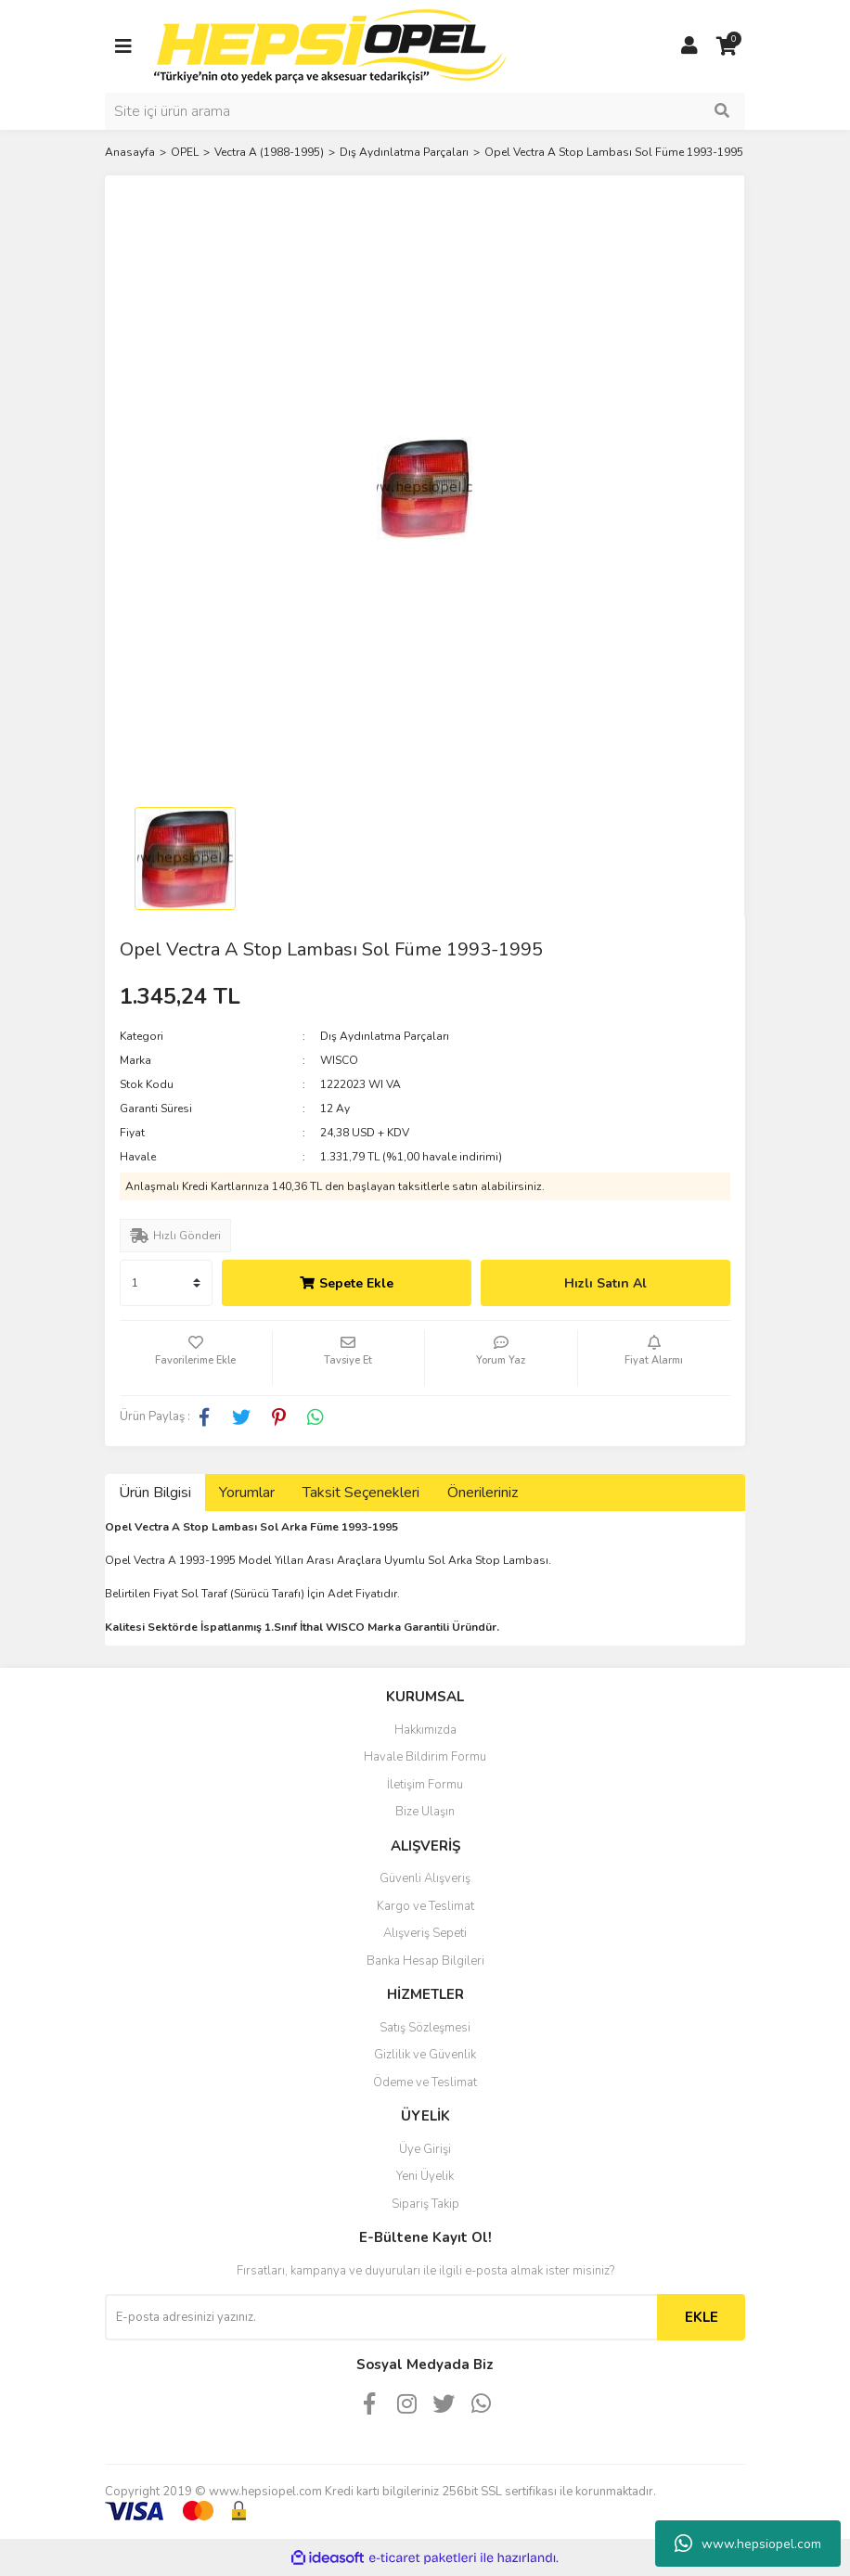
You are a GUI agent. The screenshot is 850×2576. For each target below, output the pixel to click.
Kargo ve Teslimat (425, 1906)
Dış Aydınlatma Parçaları (384, 1036)
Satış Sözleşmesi (425, 2027)
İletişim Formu (425, 1784)
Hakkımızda (425, 1730)
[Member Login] (689, 46)
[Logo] (330, 45)
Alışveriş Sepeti (425, 1933)
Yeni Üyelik (425, 2176)
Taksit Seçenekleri (361, 1492)
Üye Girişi (425, 2149)
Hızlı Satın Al (605, 1283)
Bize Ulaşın (425, 1811)
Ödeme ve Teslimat (425, 2082)
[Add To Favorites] (196, 1358)
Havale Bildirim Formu (425, 1757)
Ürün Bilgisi (155, 1492)
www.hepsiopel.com (748, 2543)
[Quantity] (166, 1283)
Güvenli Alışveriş (425, 1878)
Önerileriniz (482, 1492)
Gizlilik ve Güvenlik (425, 2054)
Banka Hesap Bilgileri (425, 1961)
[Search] (425, 111)
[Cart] (726, 46)
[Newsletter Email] (381, 2317)
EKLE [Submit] (701, 2317)
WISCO (339, 1060)
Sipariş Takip (425, 2204)
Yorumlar (247, 1492)
